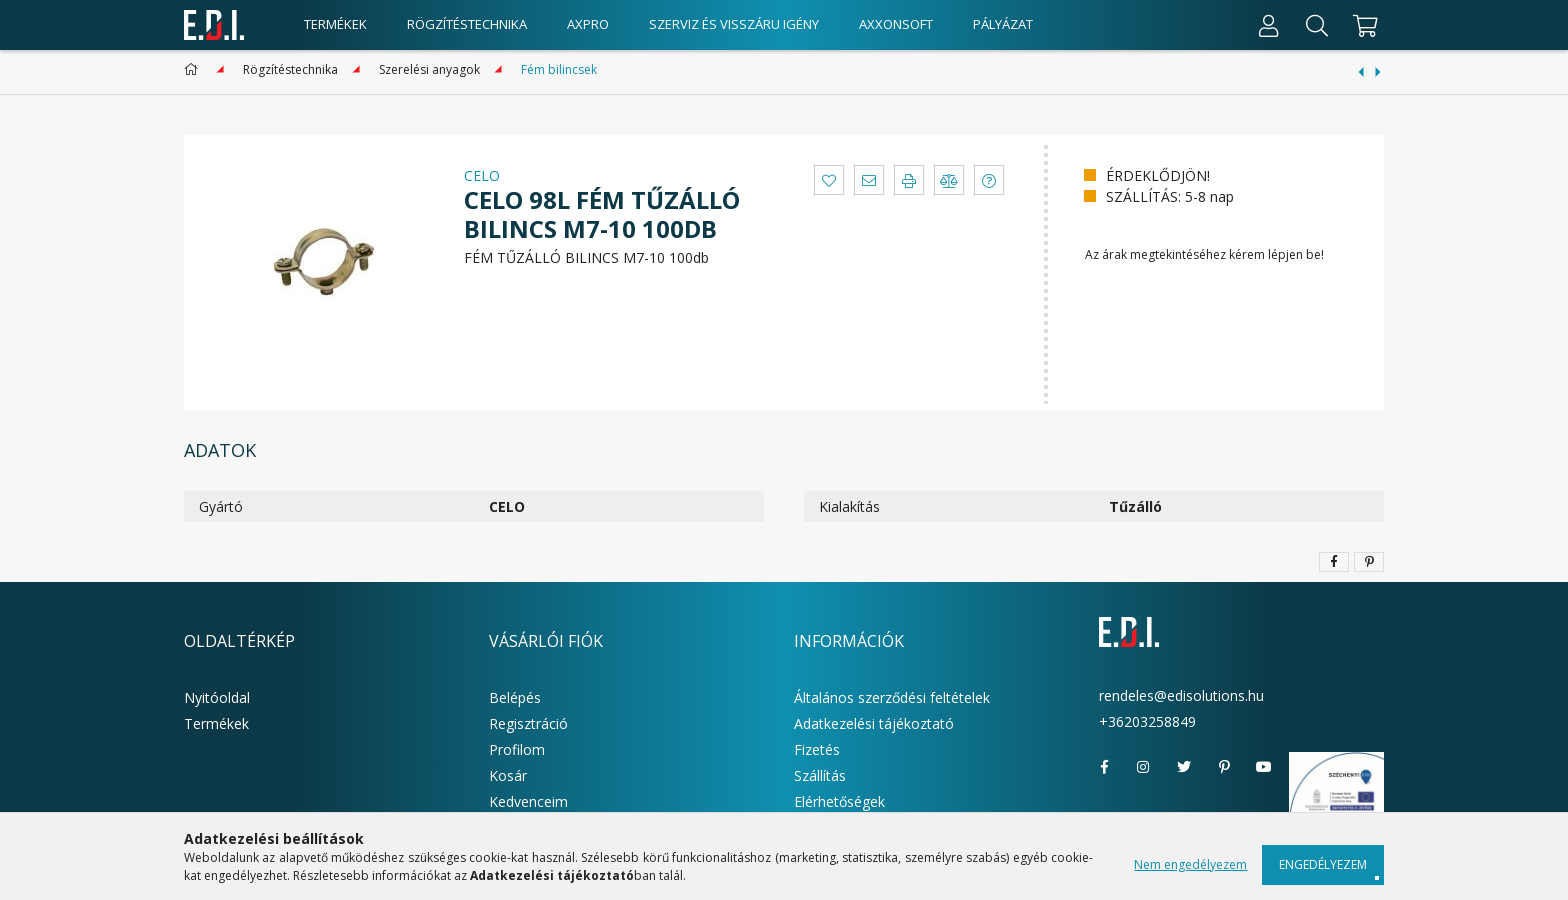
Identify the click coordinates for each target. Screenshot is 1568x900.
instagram (1144, 767)
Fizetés (817, 749)
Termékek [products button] (335, 24)
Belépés (515, 697)
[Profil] (1269, 25)
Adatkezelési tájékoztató (874, 723)
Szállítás (820, 775)
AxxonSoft (896, 24)
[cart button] (1362, 25)
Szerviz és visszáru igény (734, 24)
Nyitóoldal (217, 697)
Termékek (216, 723)
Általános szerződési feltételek (892, 697)
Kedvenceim (528, 801)
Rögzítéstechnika (467, 24)
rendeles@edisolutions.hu (1181, 695)
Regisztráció (528, 723)
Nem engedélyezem (1190, 864)
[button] (829, 180)
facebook (1104, 767)
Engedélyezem (1323, 864)
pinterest (1224, 767)
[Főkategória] (194, 69)
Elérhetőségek (839, 801)
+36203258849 (1147, 721)
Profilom (517, 749)
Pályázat (1003, 24)
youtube (1264, 767)
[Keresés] (1317, 25)
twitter (1184, 767)
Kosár (508, 775)
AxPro (588, 24)
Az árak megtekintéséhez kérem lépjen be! (1204, 254)
